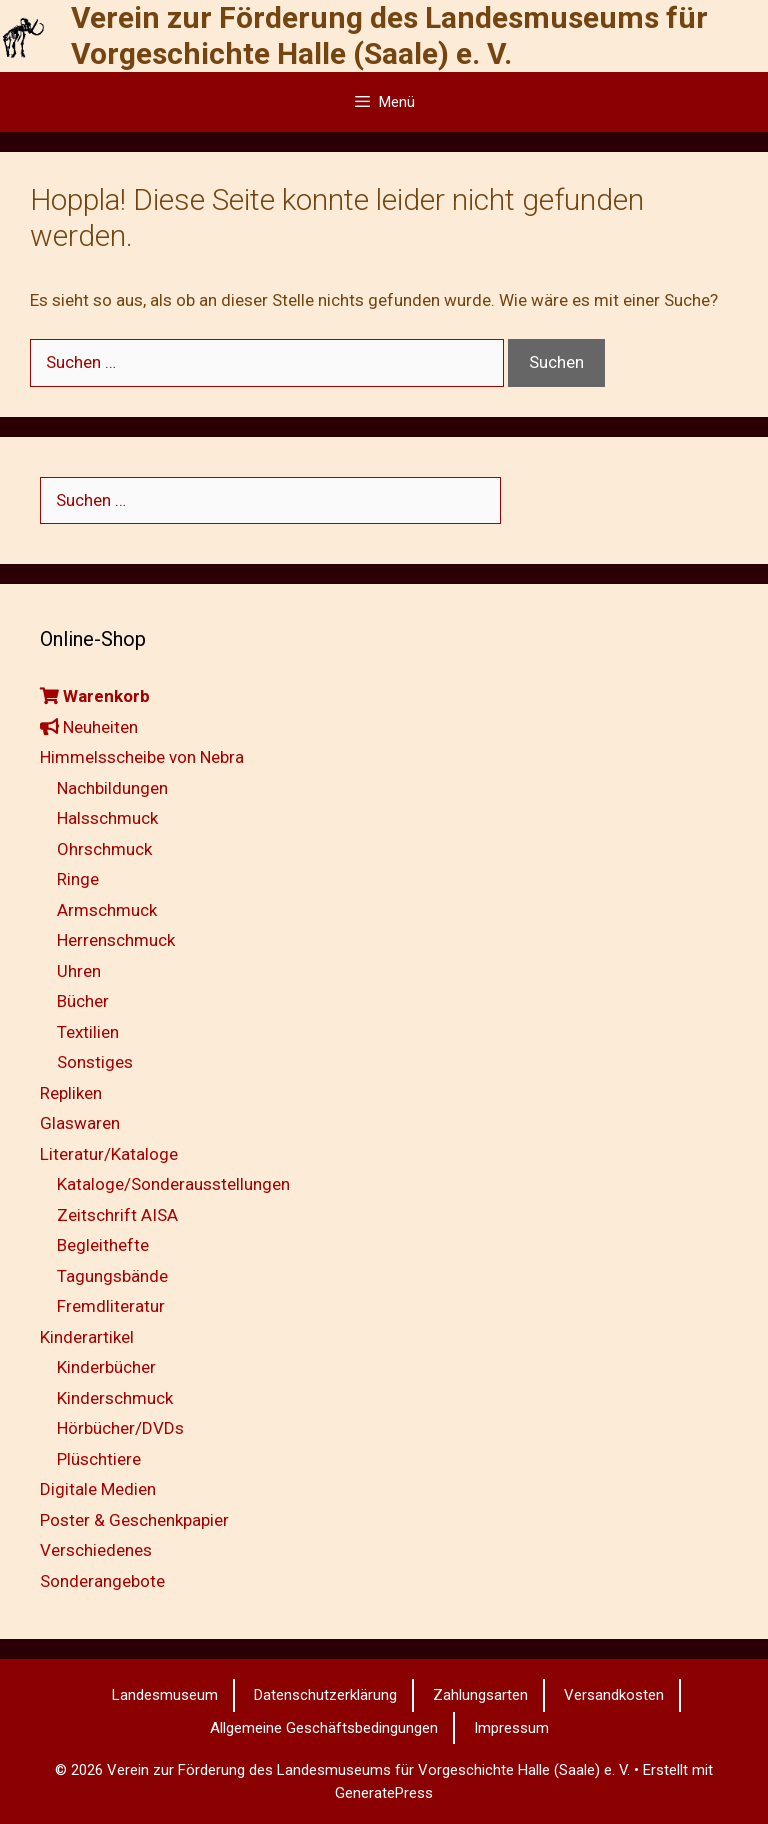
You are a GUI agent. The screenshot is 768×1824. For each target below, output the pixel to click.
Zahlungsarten (480, 1695)
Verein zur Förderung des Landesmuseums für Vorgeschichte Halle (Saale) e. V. (389, 35)
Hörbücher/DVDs (120, 1428)
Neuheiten (89, 727)
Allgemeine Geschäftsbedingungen (324, 1728)
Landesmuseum (165, 1695)
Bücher (83, 1001)
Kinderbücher (106, 1367)
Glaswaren (80, 1123)
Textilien (88, 1032)
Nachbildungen (112, 788)
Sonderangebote (102, 1581)
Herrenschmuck (116, 940)
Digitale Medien (98, 1489)
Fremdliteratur (111, 1306)
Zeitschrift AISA (117, 1215)
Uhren (79, 971)
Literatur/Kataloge (109, 1154)
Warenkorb (95, 696)
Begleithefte (103, 1245)
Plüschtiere (99, 1459)
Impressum (511, 1728)
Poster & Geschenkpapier (134, 1520)
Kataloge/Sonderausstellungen (173, 1184)
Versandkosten (614, 1695)
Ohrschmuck (104, 849)
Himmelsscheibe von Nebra (142, 757)
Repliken (71, 1093)
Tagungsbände (112, 1276)
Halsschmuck (107, 818)
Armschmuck (107, 910)
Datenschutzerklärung (325, 1695)
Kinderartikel (87, 1337)
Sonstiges (95, 1062)
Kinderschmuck (115, 1398)
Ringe (78, 879)
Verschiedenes (96, 1550)
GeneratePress (384, 1793)
